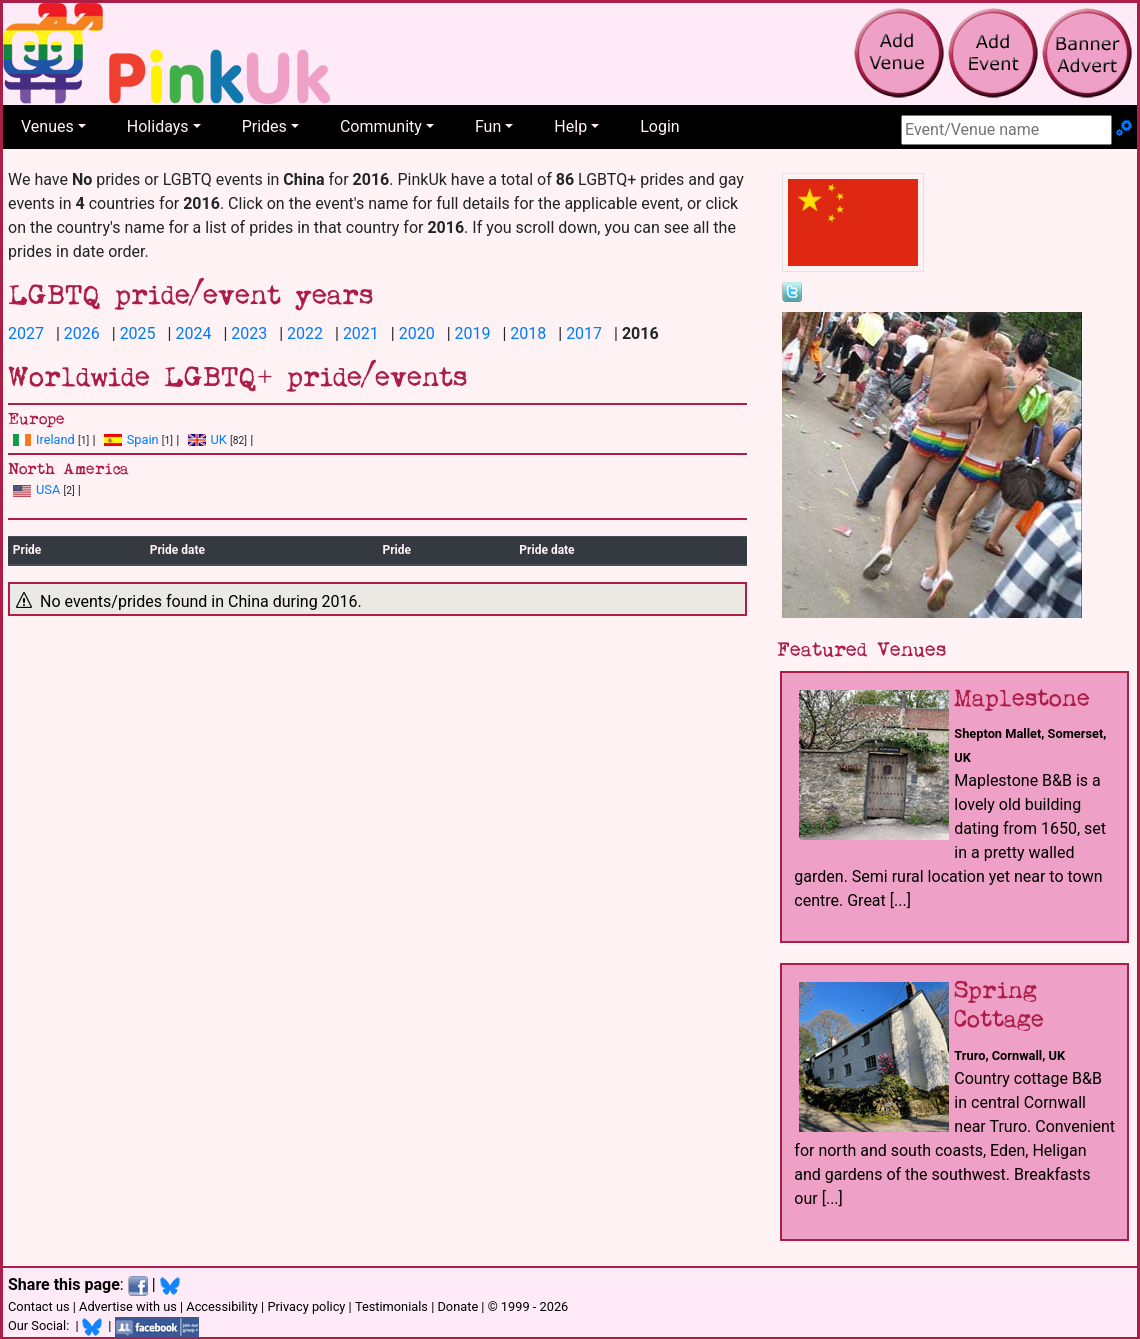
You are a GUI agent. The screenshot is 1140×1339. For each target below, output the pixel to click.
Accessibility (222, 1306)
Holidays (158, 126)
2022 (305, 333)
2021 (361, 333)
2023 (249, 333)
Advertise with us (128, 1306)
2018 (528, 333)
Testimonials (391, 1306)
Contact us (39, 1306)
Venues (47, 126)
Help (570, 126)
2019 (473, 333)
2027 (26, 333)
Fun (488, 126)
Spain (131, 439)
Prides (264, 126)
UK (207, 439)
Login (659, 126)
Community (381, 126)
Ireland (44, 439)
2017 (584, 333)
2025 (138, 333)
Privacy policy (306, 1306)
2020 (417, 333)
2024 (193, 333)
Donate (457, 1306)
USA (36, 489)
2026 (82, 333)
